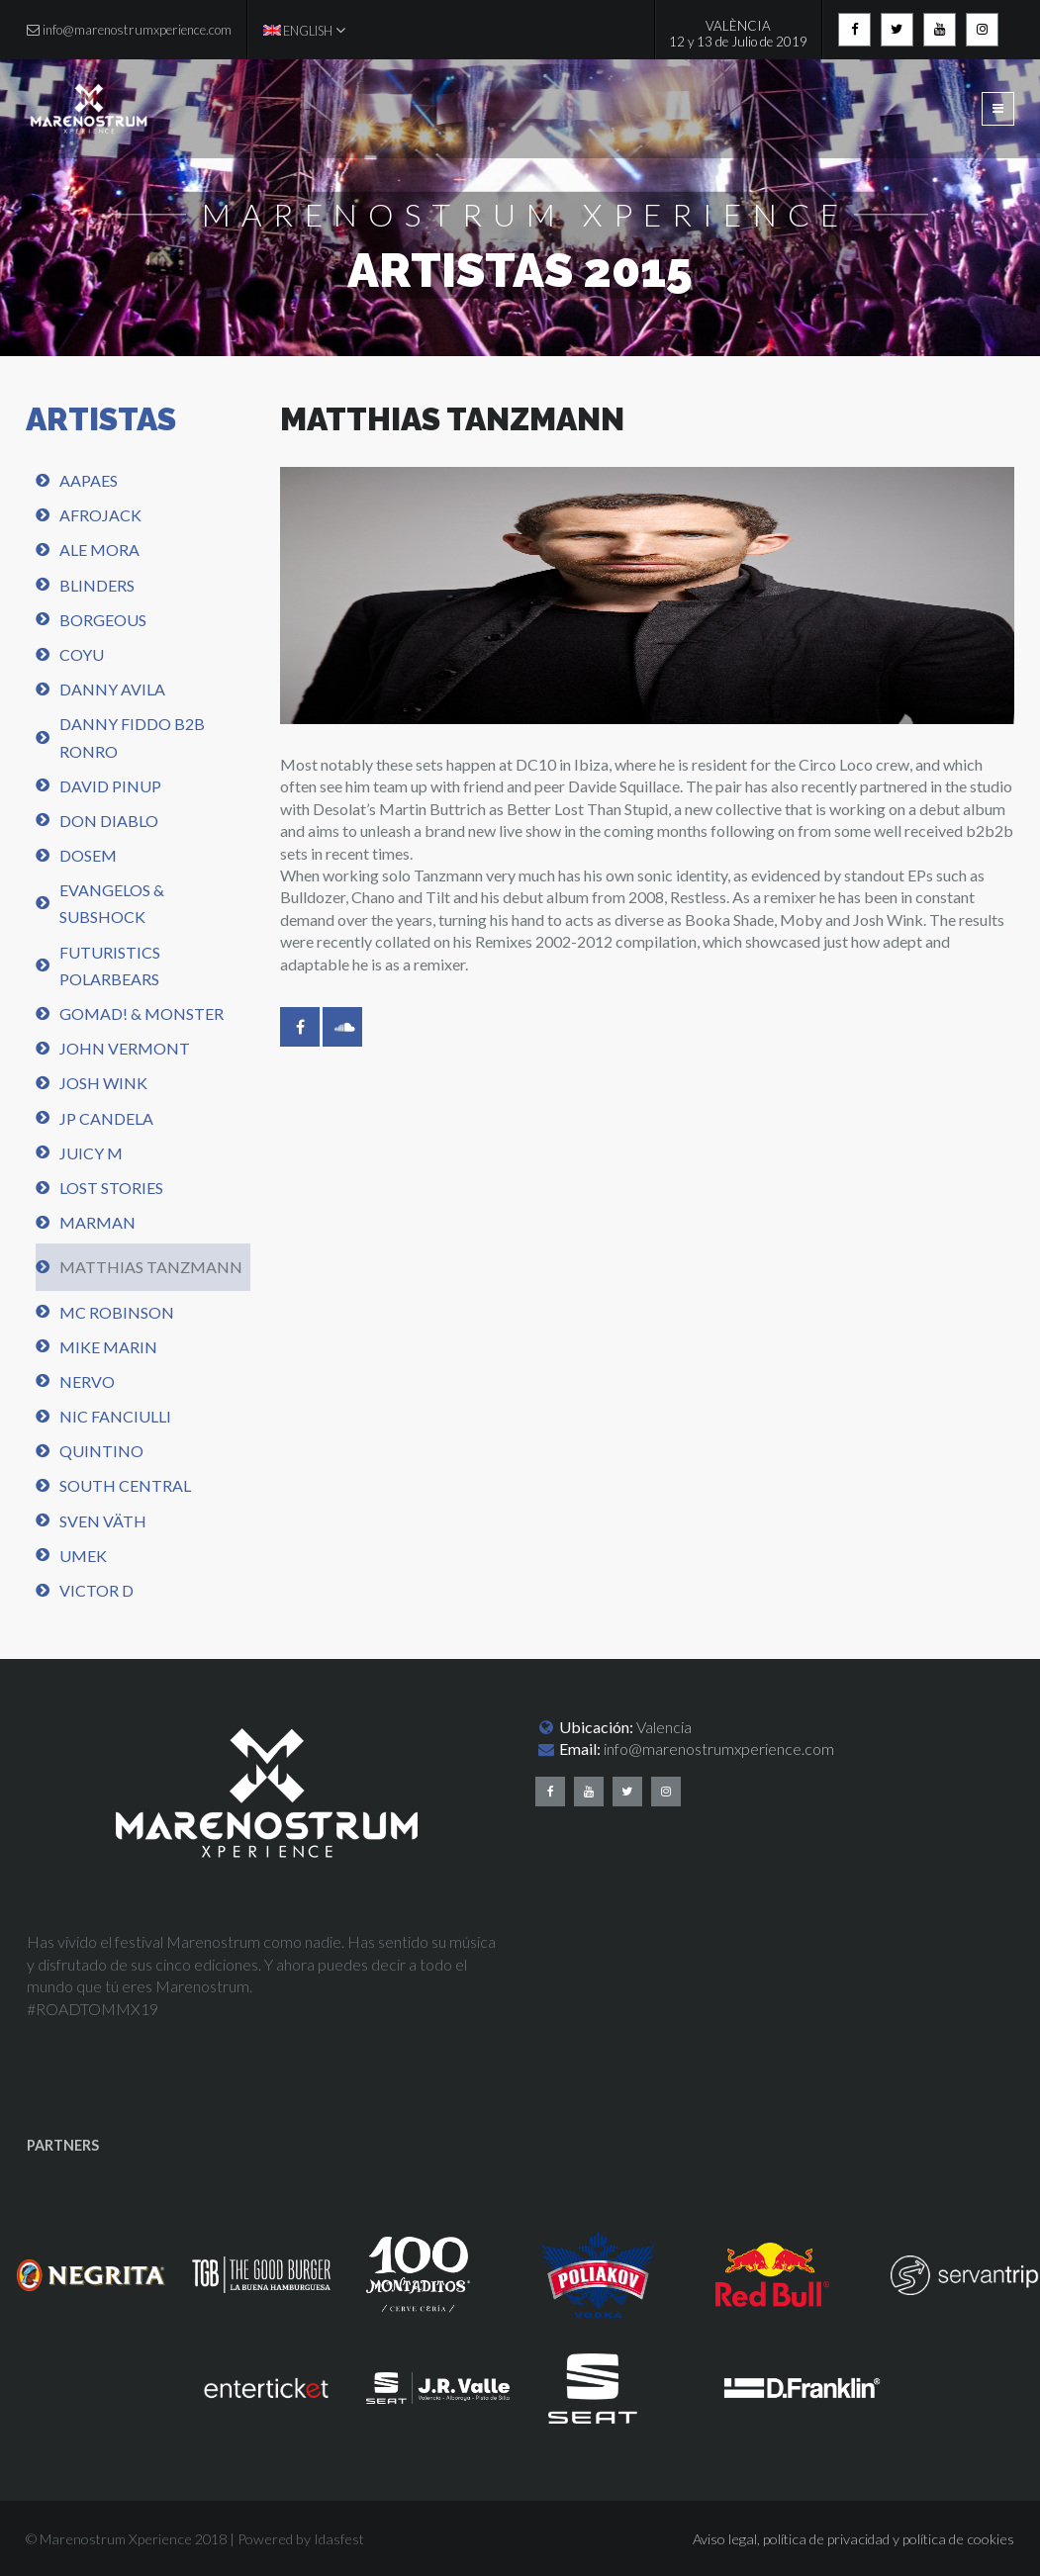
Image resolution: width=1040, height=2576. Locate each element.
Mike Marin (108, 1346)
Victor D (96, 1590)
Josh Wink (103, 1082)
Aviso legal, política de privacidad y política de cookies (853, 2538)
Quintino (101, 1450)
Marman (97, 1222)
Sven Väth (102, 1521)
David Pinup (110, 786)
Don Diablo (108, 820)
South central (125, 1485)
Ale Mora (99, 549)
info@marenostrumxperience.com (719, 1748)
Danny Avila (112, 689)
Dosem (88, 855)
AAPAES (88, 480)
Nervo (87, 1381)
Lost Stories (111, 1187)
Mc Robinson (116, 1312)
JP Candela (106, 1118)
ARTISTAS (101, 419)
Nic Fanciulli (115, 1416)
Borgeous (102, 619)
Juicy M (91, 1153)
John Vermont (124, 1048)
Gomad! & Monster (141, 1013)
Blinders (97, 585)
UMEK (83, 1555)
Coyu (81, 654)
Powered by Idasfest (300, 2538)
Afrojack (100, 515)
